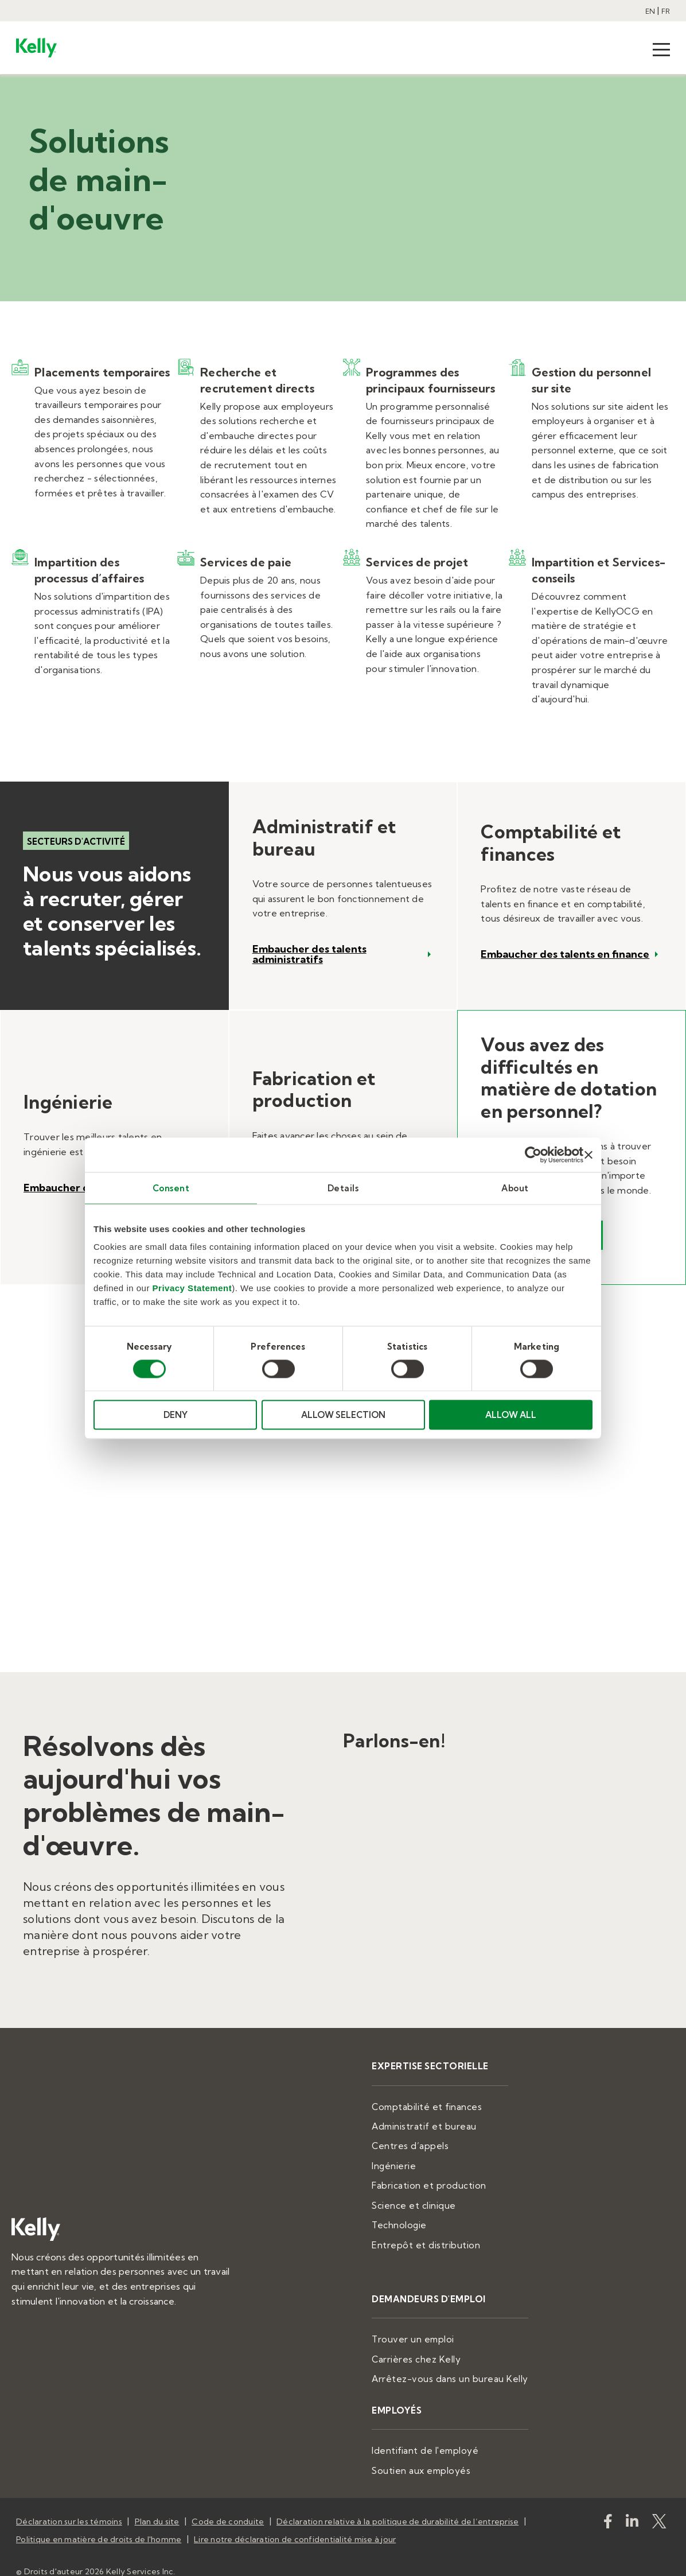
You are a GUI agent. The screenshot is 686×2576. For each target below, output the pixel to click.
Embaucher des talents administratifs (309, 954)
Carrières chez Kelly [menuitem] (436, 2346)
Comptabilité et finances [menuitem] (447, 2105)
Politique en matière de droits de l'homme (98, 2517)
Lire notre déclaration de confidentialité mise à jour (295, 2517)
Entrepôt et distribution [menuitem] (444, 2235)
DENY (175, 1414)
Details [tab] (343, 1187)
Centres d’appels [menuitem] (431, 2142)
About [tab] (515, 1187)
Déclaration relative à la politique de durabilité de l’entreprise (397, 2502)
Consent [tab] (171, 1187)
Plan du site (157, 2502)
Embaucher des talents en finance (565, 954)
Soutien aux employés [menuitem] (440, 2452)
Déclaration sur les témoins (69, 2502)
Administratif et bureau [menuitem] (443, 2124)
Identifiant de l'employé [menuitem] (445, 2434)
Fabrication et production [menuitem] (448, 2179)
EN (650, 11)
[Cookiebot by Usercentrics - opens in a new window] (533, 1154)
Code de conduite (228, 2502)
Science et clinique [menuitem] (434, 2198)
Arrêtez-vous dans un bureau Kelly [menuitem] (466, 2365)
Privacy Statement (192, 1288)
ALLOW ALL (510, 1414)
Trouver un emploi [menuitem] (433, 2327)
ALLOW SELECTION (343, 1414)
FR (665, 11)
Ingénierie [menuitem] (416, 2161)
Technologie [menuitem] (421, 2217)
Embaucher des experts (83, 1188)
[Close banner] (588, 1155)
